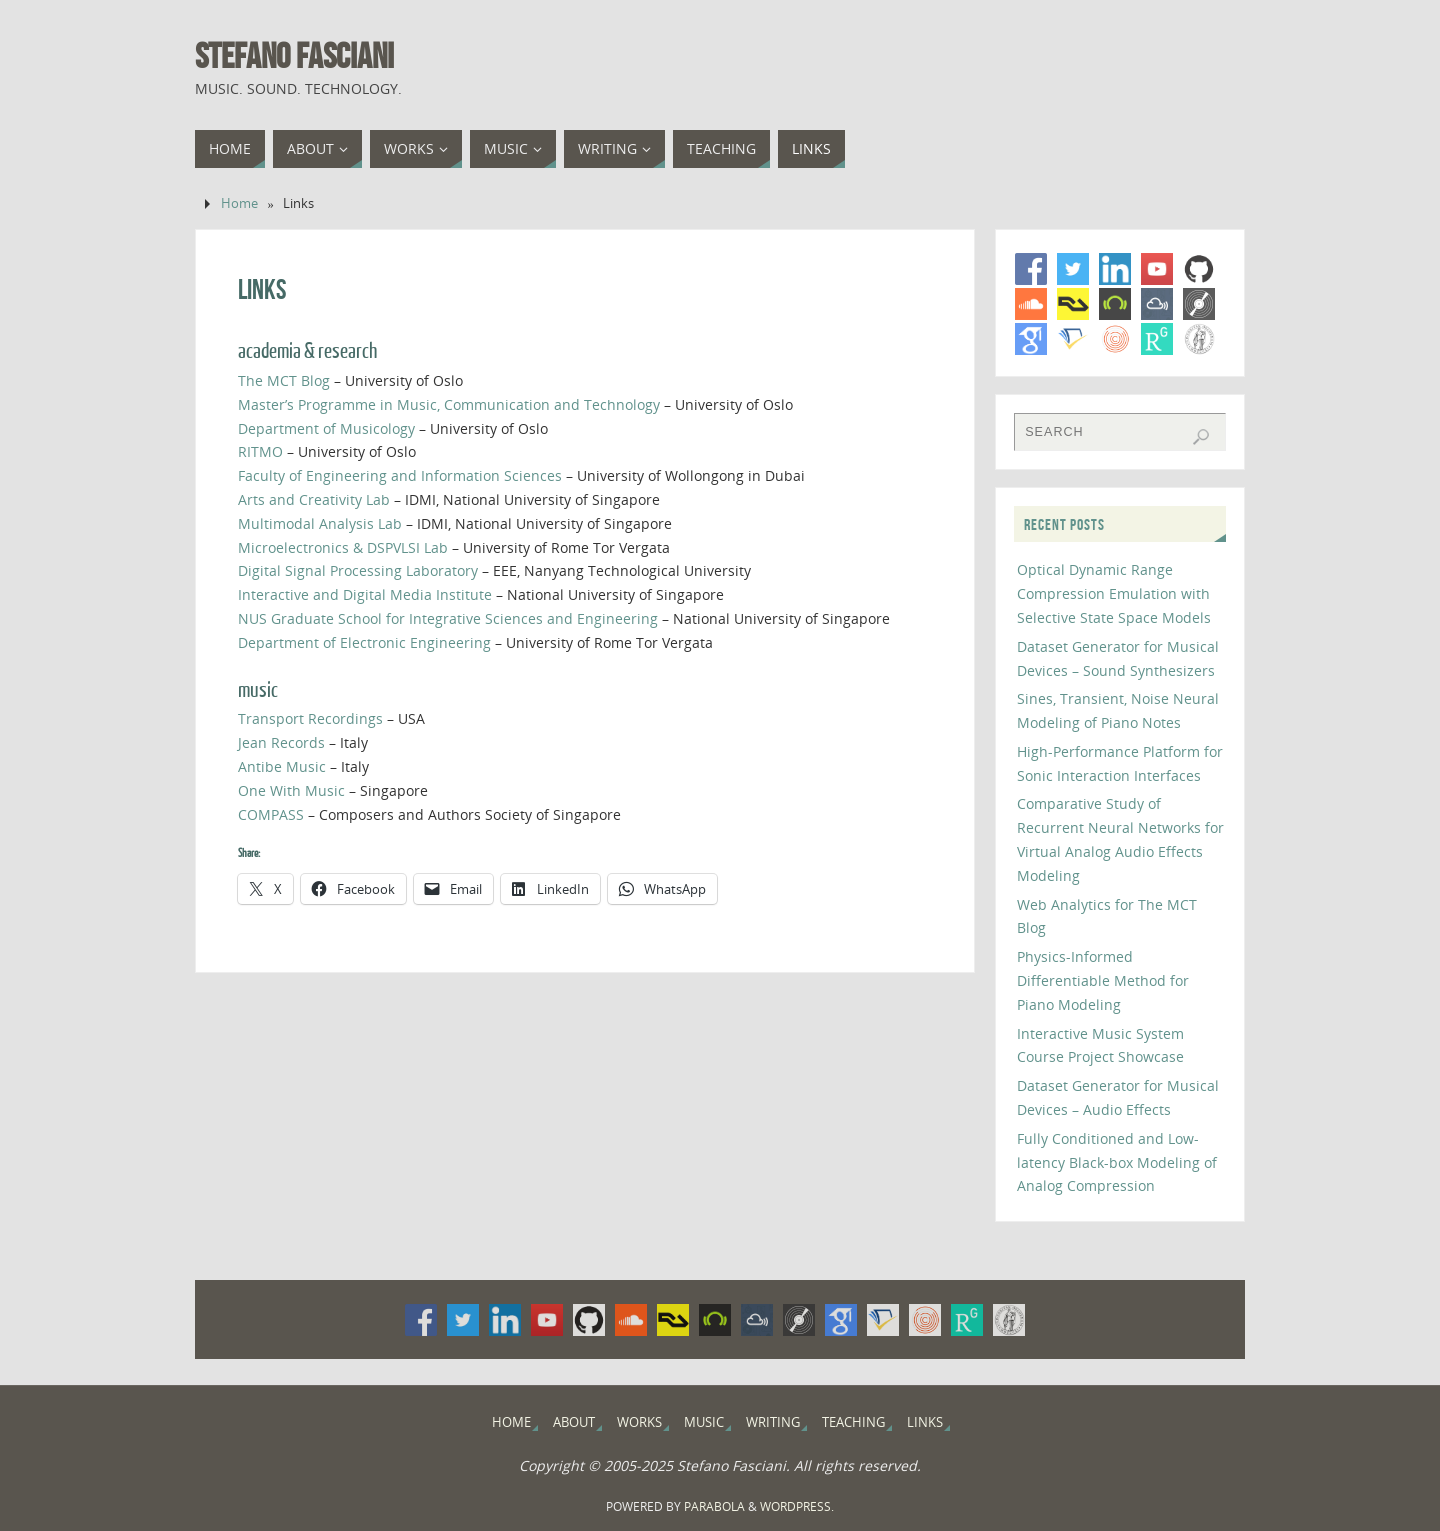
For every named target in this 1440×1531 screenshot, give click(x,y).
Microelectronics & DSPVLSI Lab (343, 547)
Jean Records (281, 742)
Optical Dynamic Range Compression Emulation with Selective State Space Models (1114, 593)
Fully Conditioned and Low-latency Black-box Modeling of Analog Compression (1117, 1162)
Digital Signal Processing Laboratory (358, 570)
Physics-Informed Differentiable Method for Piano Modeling (1103, 980)
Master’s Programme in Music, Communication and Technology (449, 404)
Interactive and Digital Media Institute (365, 594)
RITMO (260, 451)
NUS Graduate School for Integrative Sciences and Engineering (448, 618)
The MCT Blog (284, 380)
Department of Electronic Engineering (364, 642)
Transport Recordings (310, 718)
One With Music (291, 790)
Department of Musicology (326, 428)
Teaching (853, 1422)
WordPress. (797, 1506)
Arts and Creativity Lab (314, 499)
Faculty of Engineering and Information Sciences (400, 475)
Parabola (714, 1506)
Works (639, 1422)
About (574, 1422)
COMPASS (271, 814)
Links (925, 1422)
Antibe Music (282, 766)
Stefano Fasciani (294, 56)
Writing (773, 1422)
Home (239, 203)
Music (704, 1422)
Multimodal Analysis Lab (320, 523)
